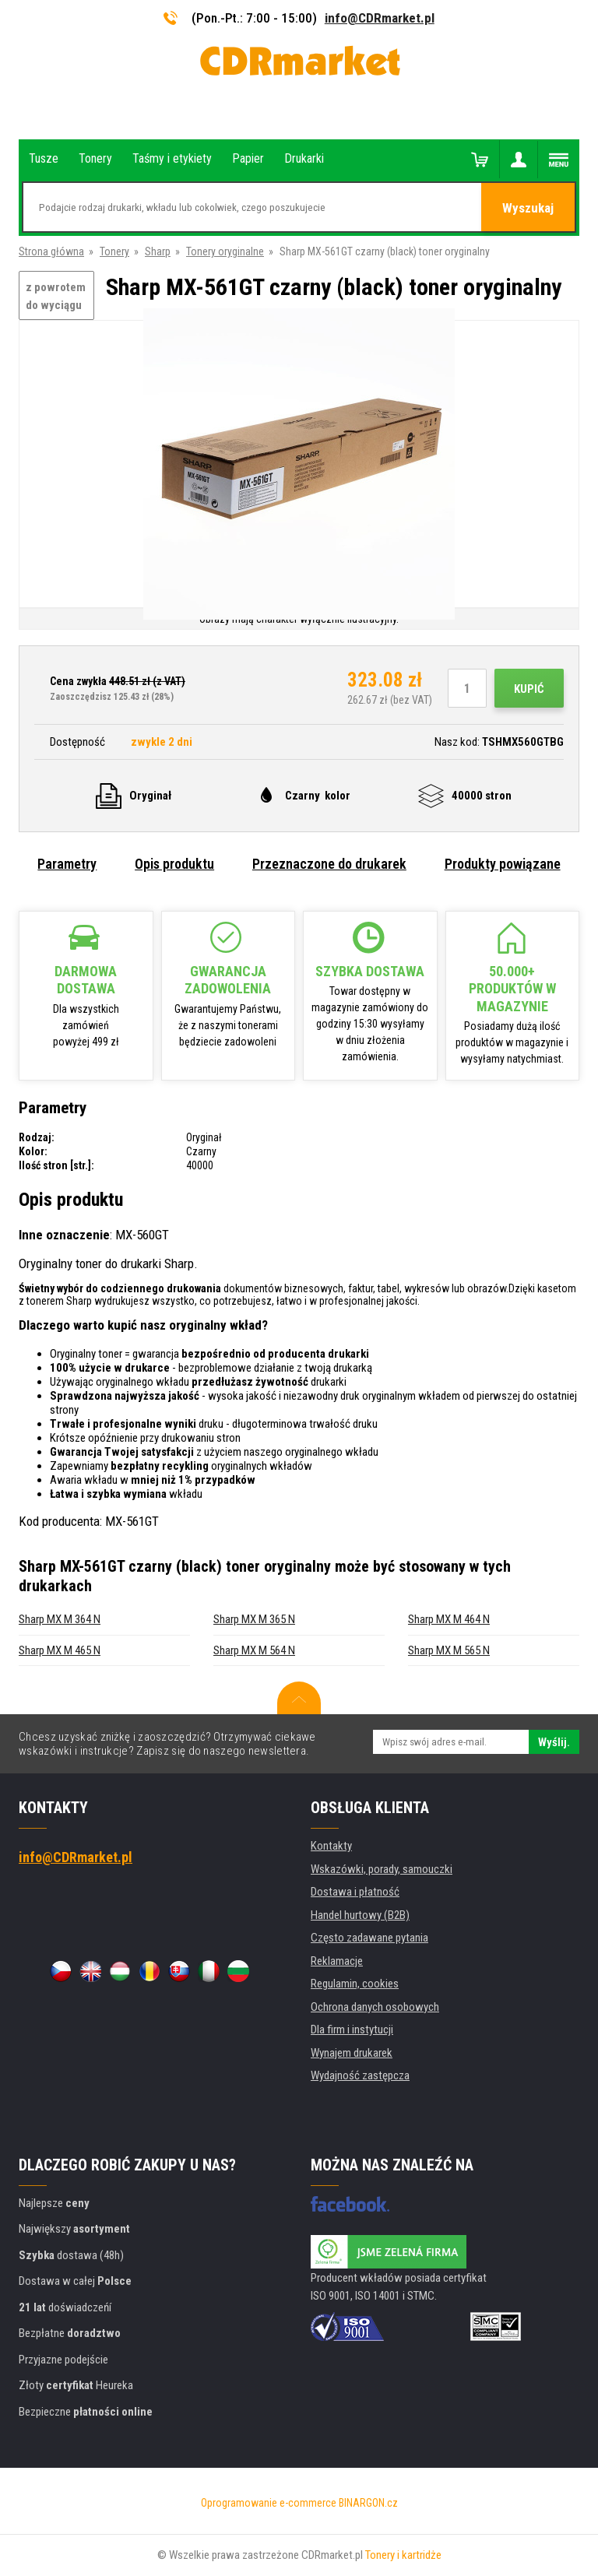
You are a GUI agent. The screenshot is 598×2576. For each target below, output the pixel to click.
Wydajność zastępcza (360, 2075)
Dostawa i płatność (355, 1892)
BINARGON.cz (368, 2503)
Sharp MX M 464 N (449, 1619)
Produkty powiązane (503, 864)
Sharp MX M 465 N (59, 1650)
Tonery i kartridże (403, 2555)
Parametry (67, 864)
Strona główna (51, 251)
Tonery (114, 251)
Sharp (158, 251)
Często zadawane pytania (369, 1938)
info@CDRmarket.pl (379, 18)
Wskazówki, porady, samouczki (381, 1869)
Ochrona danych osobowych (375, 2007)
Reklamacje (337, 1961)
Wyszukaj (528, 208)
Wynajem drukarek (351, 2053)
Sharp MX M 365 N (254, 1619)
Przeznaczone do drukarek (329, 864)
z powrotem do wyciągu (56, 296)
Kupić (529, 689)
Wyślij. (554, 1742)
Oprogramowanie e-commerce (268, 2503)
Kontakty (331, 1846)
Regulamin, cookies (355, 1984)
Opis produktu (174, 864)
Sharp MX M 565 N (449, 1650)
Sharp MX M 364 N (59, 1619)
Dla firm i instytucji (352, 2029)
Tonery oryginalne (225, 251)
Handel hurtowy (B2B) (360, 1915)
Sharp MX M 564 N (254, 1650)
